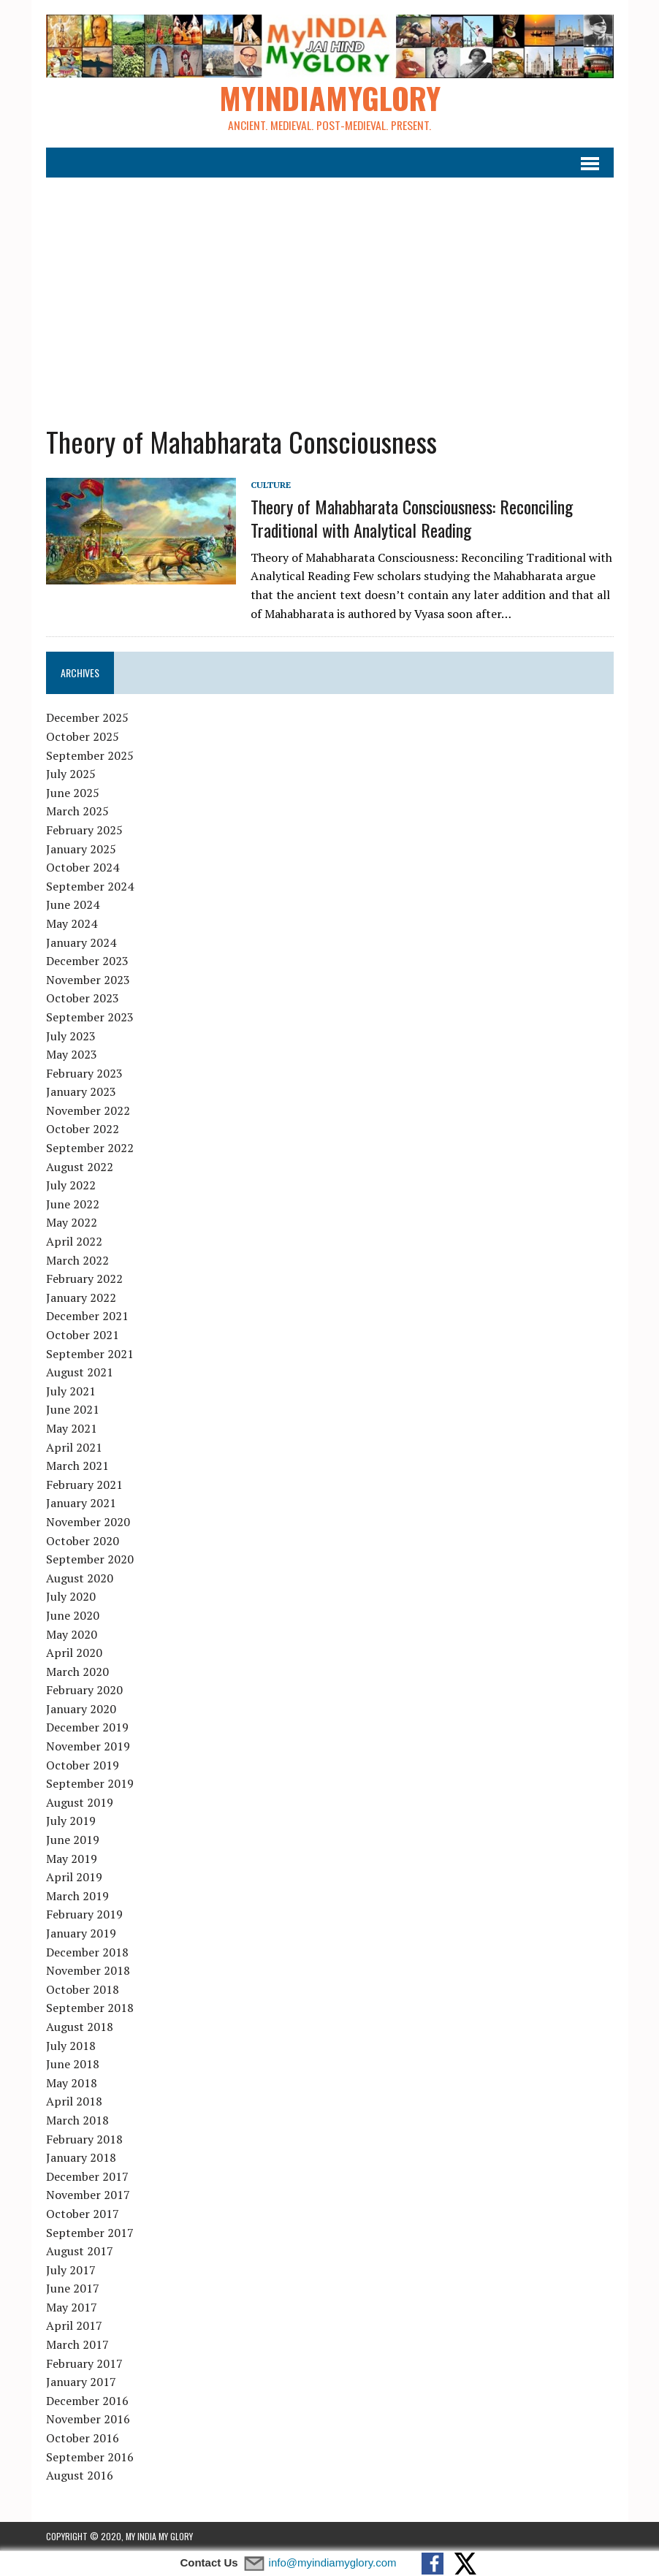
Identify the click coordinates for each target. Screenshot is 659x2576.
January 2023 (81, 1092)
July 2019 (71, 1821)
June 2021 (72, 1410)
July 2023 (71, 1036)
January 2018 (81, 2158)
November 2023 (88, 980)
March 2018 (77, 2121)
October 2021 (82, 1335)
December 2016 (87, 2401)
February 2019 (84, 1915)
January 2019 (81, 1934)
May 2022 (71, 1223)
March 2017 (77, 2345)
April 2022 (74, 1242)
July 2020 (71, 1597)
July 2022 (71, 1186)
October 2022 (82, 1129)
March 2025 (77, 812)
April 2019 (74, 1878)
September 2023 (90, 1018)
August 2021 (79, 1373)
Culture (271, 485)
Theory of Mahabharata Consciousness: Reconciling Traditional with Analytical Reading (412, 518)
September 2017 (90, 2233)
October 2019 (82, 1765)
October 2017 (82, 2214)
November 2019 (88, 1747)
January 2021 (81, 1503)
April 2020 (74, 1653)
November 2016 (88, 2420)
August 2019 (79, 1803)
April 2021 (74, 1447)
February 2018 (84, 2139)
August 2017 (79, 2252)
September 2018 (90, 2008)
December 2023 (87, 961)
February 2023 (84, 1073)
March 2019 (77, 1897)
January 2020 (81, 1710)
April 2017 (74, 2326)
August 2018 (79, 2027)
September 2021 (90, 1354)
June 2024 (72, 905)
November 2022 (88, 1111)
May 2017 (71, 2308)
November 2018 (88, 1971)
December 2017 (87, 2176)
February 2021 (84, 1484)
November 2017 (88, 2195)
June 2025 (72, 793)
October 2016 (82, 2439)
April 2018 (74, 2102)
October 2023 (82, 999)
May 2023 (71, 1055)
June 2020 (72, 1616)
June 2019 (72, 1840)
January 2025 (81, 849)
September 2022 (90, 1148)
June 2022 (72, 1205)
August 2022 (79, 1167)
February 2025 (84, 831)
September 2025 (90, 755)
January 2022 (81, 1298)
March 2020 (77, 1672)
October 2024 (82, 868)
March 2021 (77, 1466)
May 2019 (71, 1859)
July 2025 (71, 774)
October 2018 (82, 1989)
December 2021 (87, 1316)
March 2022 (77, 1260)
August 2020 (79, 1578)
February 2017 (84, 2363)
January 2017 (81, 2382)
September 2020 (90, 1560)
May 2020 (71, 1634)
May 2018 (71, 2083)
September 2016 (90, 2457)
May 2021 (71, 1429)
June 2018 (72, 2065)
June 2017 (72, 2289)
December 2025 (87, 718)
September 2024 (90, 886)
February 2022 (84, 1279)
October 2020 (82, 1541)
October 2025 (82, 737)
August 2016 (79, 2476)
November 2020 (88, 1522)
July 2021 (71, 1391)
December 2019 (87, 1728)
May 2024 (71, 924)
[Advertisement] (330, 293)
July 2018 (71, 2046)
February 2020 (84, 1691)
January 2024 (81, 942)
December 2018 (87, 1952)
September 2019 (90, 1784)
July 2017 (71, 2270)
